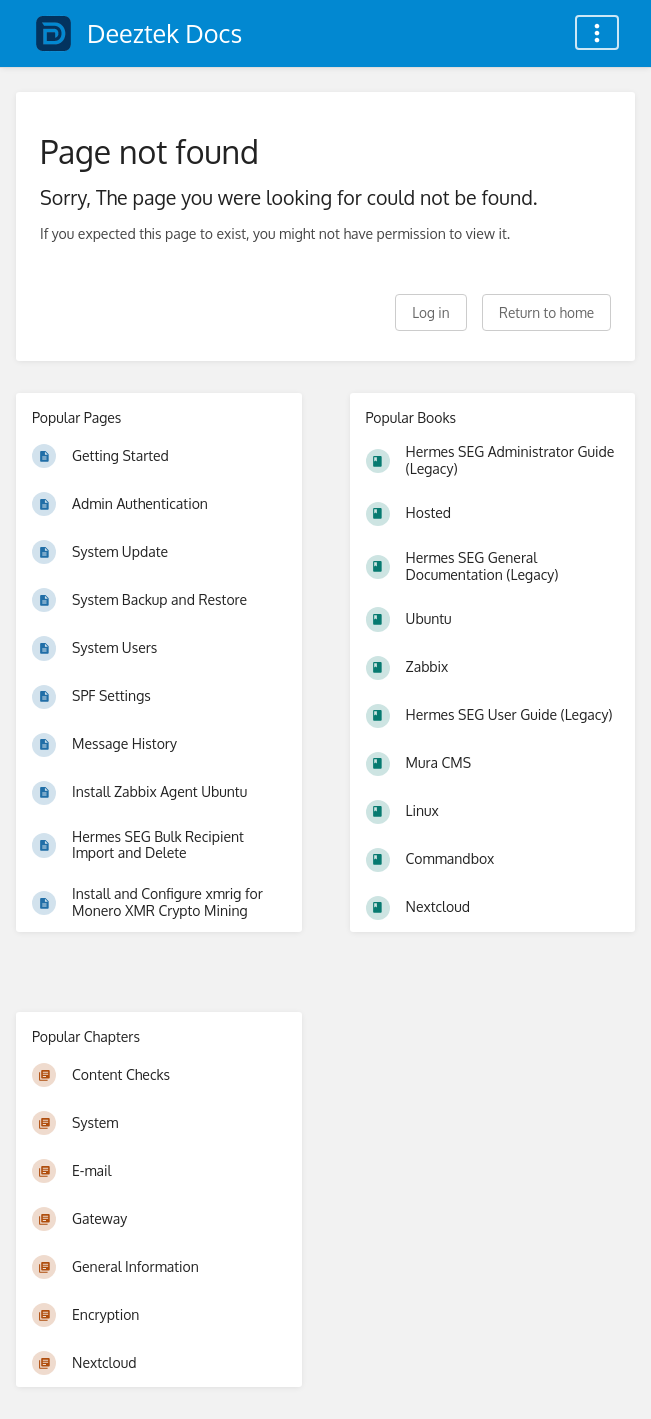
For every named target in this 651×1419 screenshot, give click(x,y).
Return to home (546, 312)
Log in (430, 312)
